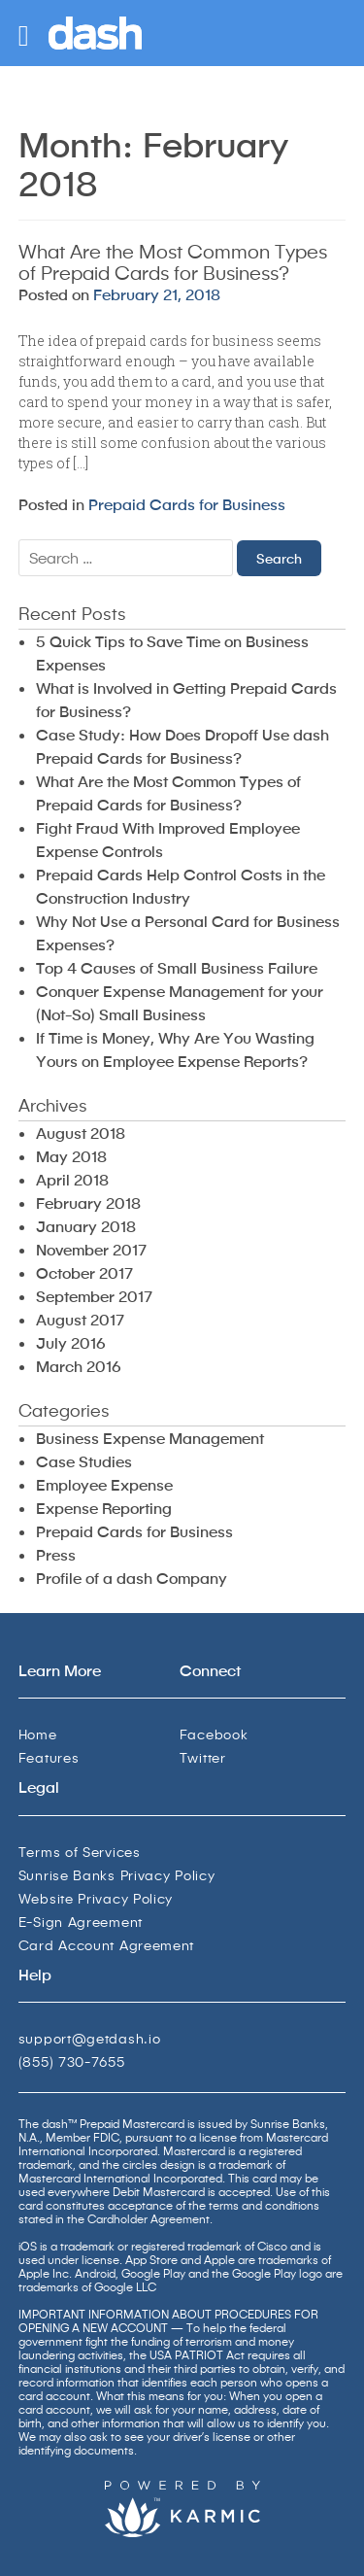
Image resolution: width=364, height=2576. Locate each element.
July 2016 (71, 1342)
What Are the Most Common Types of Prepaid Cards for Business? (172, 261)
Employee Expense (104, 1484)
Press (56, 1554)
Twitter (203, 1757)
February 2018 (88, 1202)
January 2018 (86, 1226)
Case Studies (84, 1461)
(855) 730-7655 (71, 2061)
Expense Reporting (104, 1507)
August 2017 (80, 1319)
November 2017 (91, 1249)
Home (37, 1734)
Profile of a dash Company (131, 1577)
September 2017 (94, 1296)
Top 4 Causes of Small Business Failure (176, 967)
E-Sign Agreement (80, 1921)
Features (49, 1757)
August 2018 (80, 1132)
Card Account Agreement (106, 1945)
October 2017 (84, 1272)
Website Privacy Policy (95, 1898)
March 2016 (78, 1366)
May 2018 (71, 1156)
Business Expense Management (150, 1437)
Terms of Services (79, 1851)
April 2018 (72, 1179)
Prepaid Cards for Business (186, 504)
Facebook (214, 1734)
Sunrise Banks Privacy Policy (116, 1875)
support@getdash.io (89, 2038)
